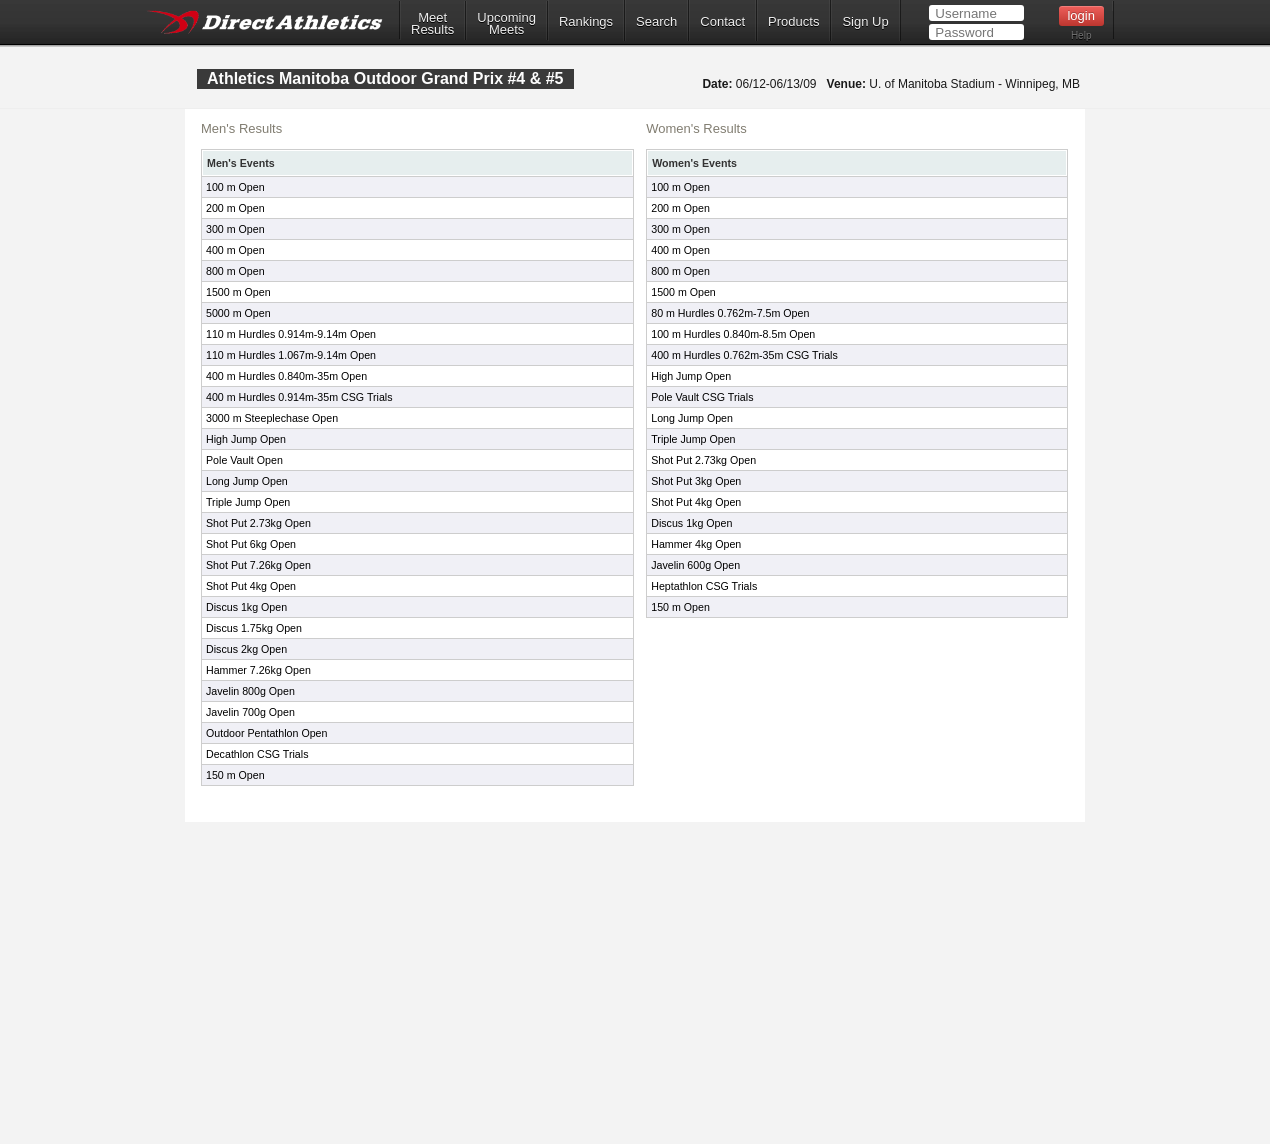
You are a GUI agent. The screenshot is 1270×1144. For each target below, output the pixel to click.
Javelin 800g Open (250, 691)
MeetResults (432, 24)
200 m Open (235, 208)
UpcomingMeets (506, 24)
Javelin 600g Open (695, 565)
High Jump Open (246, 439)
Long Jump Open (247, 481)
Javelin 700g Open (250, 712)
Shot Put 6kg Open (251, 544)
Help (1081, 35)
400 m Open (235, 250)
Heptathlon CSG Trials (704, 586)
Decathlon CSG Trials (257, 754)
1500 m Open (238, 292)
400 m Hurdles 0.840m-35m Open (286, 376)
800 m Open (235, 271)
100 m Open (235, 187)
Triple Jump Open (248, 502)
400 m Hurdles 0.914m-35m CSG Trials (299, 397)
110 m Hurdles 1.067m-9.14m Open (291, 355)
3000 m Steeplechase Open (272, 418)
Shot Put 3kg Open (696, 481)
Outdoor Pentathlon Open (266, 733)
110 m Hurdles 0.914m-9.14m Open (291, 334)
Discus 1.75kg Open (254, 628)
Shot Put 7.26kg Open (258, 565)
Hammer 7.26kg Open (258, 670)
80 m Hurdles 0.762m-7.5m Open (730, 313)
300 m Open (235, 229)
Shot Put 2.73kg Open (258, 523)
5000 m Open (238, 313)
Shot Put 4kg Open (251, 586)
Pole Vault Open (244, 460)
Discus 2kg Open (246, 649)
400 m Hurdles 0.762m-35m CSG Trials (744, 355)
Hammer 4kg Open (696, 544)
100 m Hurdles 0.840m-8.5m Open (733, 334)
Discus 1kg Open (246, 607)
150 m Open (235, 775)
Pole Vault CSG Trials (702, 397)
